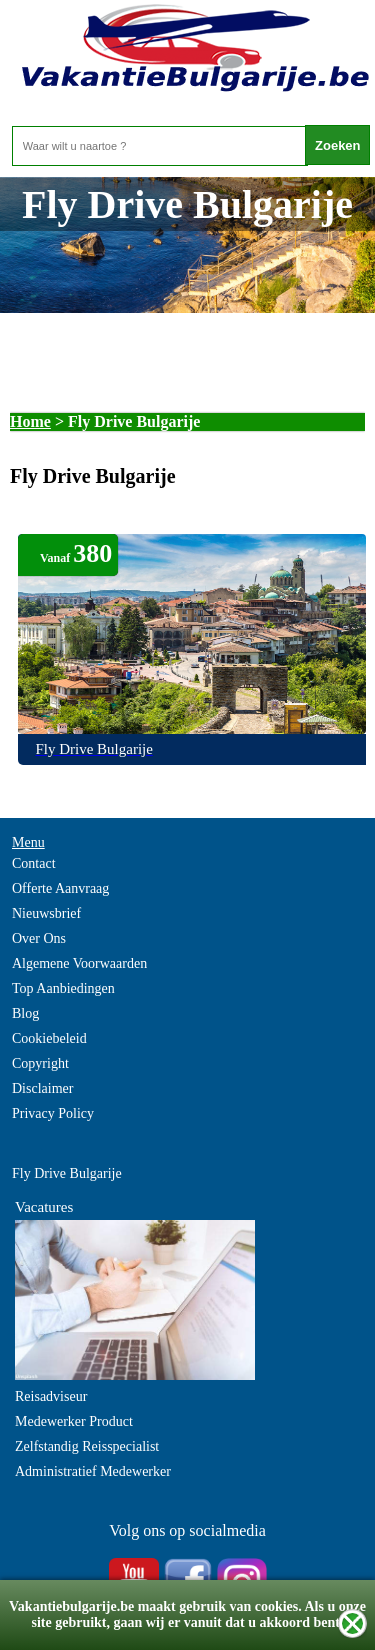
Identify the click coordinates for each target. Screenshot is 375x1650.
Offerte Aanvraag (60, 888)
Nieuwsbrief (46, 913)
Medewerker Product (74, 1421)
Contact (34, 863)
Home (30, 421)
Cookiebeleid (49, 1038)
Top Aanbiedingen (63, 988)
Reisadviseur (51, 1396)
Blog (25, 1013)
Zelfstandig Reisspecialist (87, 1446)
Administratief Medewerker (93, 1471)
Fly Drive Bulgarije (67, 1173)
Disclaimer (42, 1088)
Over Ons (39, 938)
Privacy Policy (53, 1113)
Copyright (40, 1063)
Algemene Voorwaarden (79, 963)
